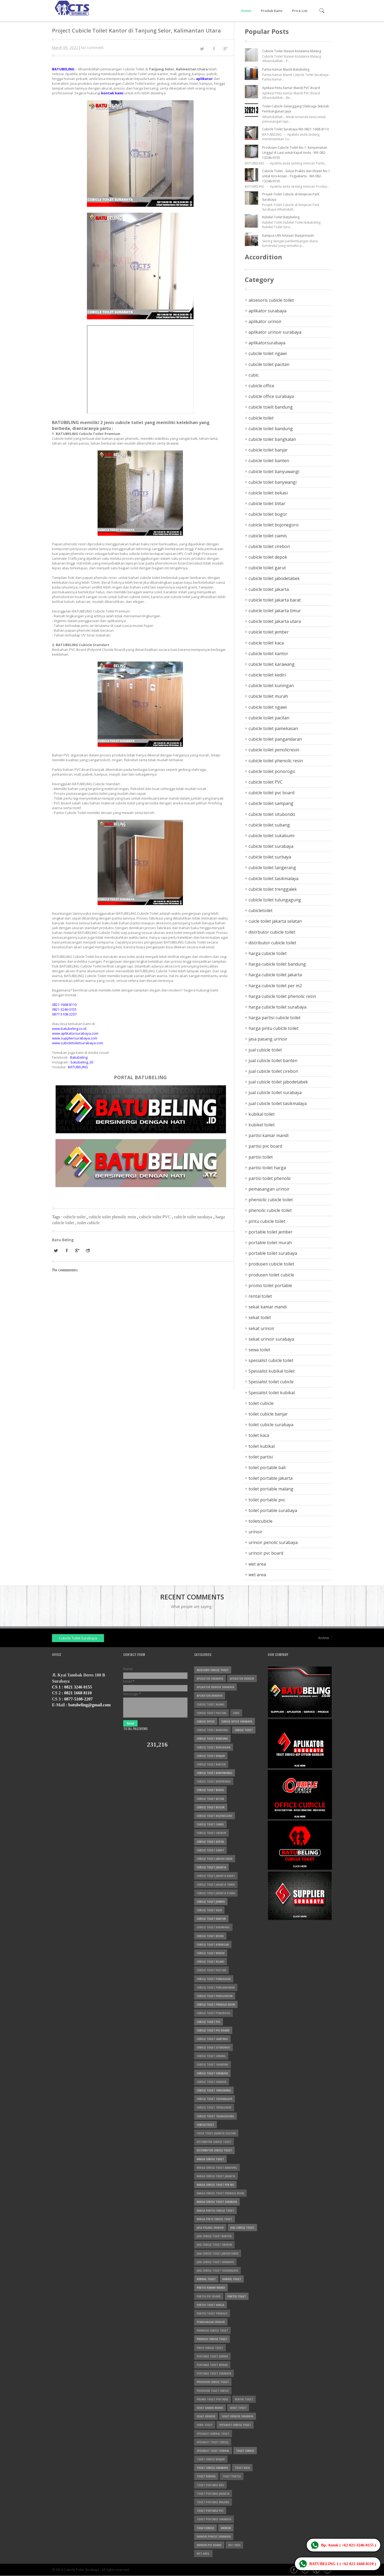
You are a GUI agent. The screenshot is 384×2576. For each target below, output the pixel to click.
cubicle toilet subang (269, 825)
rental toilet (260, 1296)
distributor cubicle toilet (272, 943)
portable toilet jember (271, 1232)
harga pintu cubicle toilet (273, 1028)
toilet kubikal (262, 1446)
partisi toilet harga (267, 1168)
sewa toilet (259, 1350)
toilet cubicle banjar (268, 1414)
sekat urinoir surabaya (271, 1339)
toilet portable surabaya (273, 1510)
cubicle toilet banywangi (273, 482)
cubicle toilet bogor (268, 514)
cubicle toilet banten (269, 460)
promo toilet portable (270, 1285)
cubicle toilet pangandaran (275, 739)
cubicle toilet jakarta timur (275, 611)
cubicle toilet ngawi (268, 707)
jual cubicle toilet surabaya (275, 1092)
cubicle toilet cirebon (269, 546)
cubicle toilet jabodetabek (274, 578)
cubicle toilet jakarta (269, 589)
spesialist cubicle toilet (271, 1360)
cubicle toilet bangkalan (272, 439)
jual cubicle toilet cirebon (273, 1071)
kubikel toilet (262, 1125)
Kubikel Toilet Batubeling (280, 217)
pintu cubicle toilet (267, 1221)
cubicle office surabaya (271, 396)
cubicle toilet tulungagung (275, 900)
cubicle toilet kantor (268, 653)
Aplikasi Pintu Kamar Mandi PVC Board (291, 88)
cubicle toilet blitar (267, 503)
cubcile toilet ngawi (268, 353)
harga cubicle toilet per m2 (275, 986)
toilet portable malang (271, 1489)
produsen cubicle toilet (271, 1264)
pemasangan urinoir (269, 1189)
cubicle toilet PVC (155, 1217)
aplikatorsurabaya (267, 343)
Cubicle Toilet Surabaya (78, 1638)
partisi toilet (261, 1157)
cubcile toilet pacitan (269, 364)
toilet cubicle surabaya (271, 1425)
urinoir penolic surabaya (273, 1542)
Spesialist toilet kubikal (272, 1393)
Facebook (294, 2570)
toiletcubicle (261, 1521)
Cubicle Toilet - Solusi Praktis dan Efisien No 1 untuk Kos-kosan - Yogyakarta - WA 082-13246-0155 (296, 176)
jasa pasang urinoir (268, 1039)
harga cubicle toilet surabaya (277, 1007)
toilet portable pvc (267, 1500)
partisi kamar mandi (269, 1135)
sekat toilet (260, 1317)
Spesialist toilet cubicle (271, 1382)
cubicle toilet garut (267, 568)
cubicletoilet (261, 910)
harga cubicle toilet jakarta (275, 975)
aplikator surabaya (267, 311)
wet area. (258, 1575)
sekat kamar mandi (268, 1307)
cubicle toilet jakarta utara (275, 621)
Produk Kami (271, 10)
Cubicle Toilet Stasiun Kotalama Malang (291, 51)
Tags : (57, 1217)
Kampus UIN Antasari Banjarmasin (288, 235)
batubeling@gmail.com (89, 1705)
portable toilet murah (270, 1242)
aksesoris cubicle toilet (271, 300)
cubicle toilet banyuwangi (274, 471)
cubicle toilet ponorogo (272, 771)
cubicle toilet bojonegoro (274, 525)
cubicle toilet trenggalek (273, 889)
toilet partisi (261, 1457)
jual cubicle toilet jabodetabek (278, 1082)
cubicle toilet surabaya (193, 1217)
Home (246, 10)
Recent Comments (192, 1596)
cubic (254, 375)
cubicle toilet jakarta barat (275, 600)
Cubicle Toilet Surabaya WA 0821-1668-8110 (295, 129)
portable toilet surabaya (273, 1253)
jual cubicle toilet (265, 1050)
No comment (92, 47)
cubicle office (261, 386)
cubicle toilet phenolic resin (113, 1217)
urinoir (255, 1532)
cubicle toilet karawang (272, 664)
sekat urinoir (261, 1328)
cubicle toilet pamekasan (273, 728)
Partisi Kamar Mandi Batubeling (285, 69)
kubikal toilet (262, 1114)
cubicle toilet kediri (267, 675)
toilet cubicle (88, 1222)
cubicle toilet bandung (271, 429)
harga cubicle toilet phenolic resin (282, 996)
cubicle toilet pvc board (271, 793)
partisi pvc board (265, 1146)
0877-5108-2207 (78, 1699)
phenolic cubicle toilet (270, 1210)
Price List (299, 10)
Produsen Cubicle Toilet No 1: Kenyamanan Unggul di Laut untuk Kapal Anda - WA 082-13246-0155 (294, 152)
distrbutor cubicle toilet (272, 932)
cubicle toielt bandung (271, 407)
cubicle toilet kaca (266, 643)
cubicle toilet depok (268, 557)
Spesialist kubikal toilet (272, 1371)
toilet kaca (259, 1435)
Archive (323, 1638)
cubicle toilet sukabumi (271, 835)
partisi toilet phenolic (270, 1178)
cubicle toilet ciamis (268, 536)
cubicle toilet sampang (271, 803)
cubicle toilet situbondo (272, 814)
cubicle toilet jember (269, 632)
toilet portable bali (267, 1467)
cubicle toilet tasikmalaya (273, 878)
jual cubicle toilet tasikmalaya (278, 1103)
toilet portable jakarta (271, 1478)
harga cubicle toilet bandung (277, 964)
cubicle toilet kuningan (271, 685)
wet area (257, 1564)
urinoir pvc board (266, 1553)
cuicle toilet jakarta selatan (275, 921)
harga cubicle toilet (268, 953)
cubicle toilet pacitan (269, 718)
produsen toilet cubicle (271, 1275)
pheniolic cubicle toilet (271, 1200)
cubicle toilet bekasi (268, 493)
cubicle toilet (74, 1217)
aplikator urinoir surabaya (275, 332)
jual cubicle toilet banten (273, 1060)
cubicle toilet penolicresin (274, 750)
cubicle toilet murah (268, 696)
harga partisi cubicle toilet (275, 1018)
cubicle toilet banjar (268, 450)
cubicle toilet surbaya (270, 857)
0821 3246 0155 (78, 1687)
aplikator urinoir (265, 321)
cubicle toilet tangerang (272, 867)
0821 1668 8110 (78, 1693)
